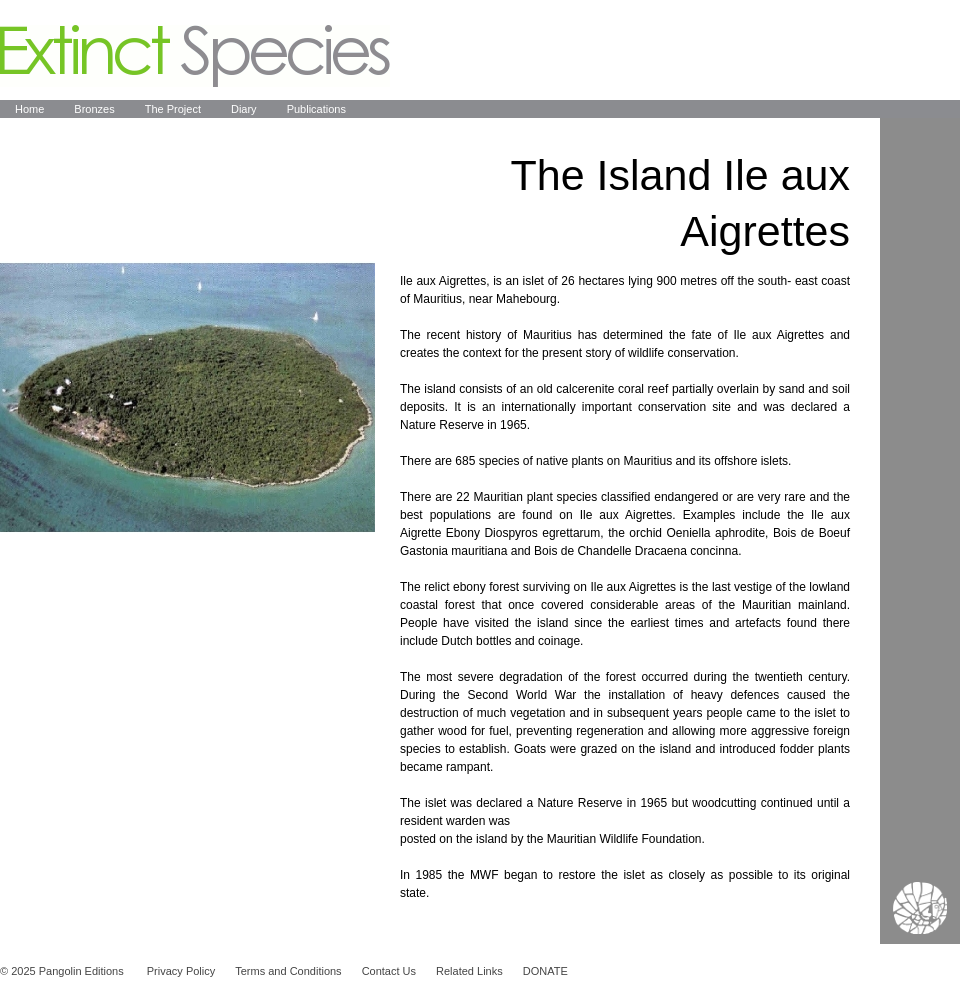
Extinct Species (195, 56)
